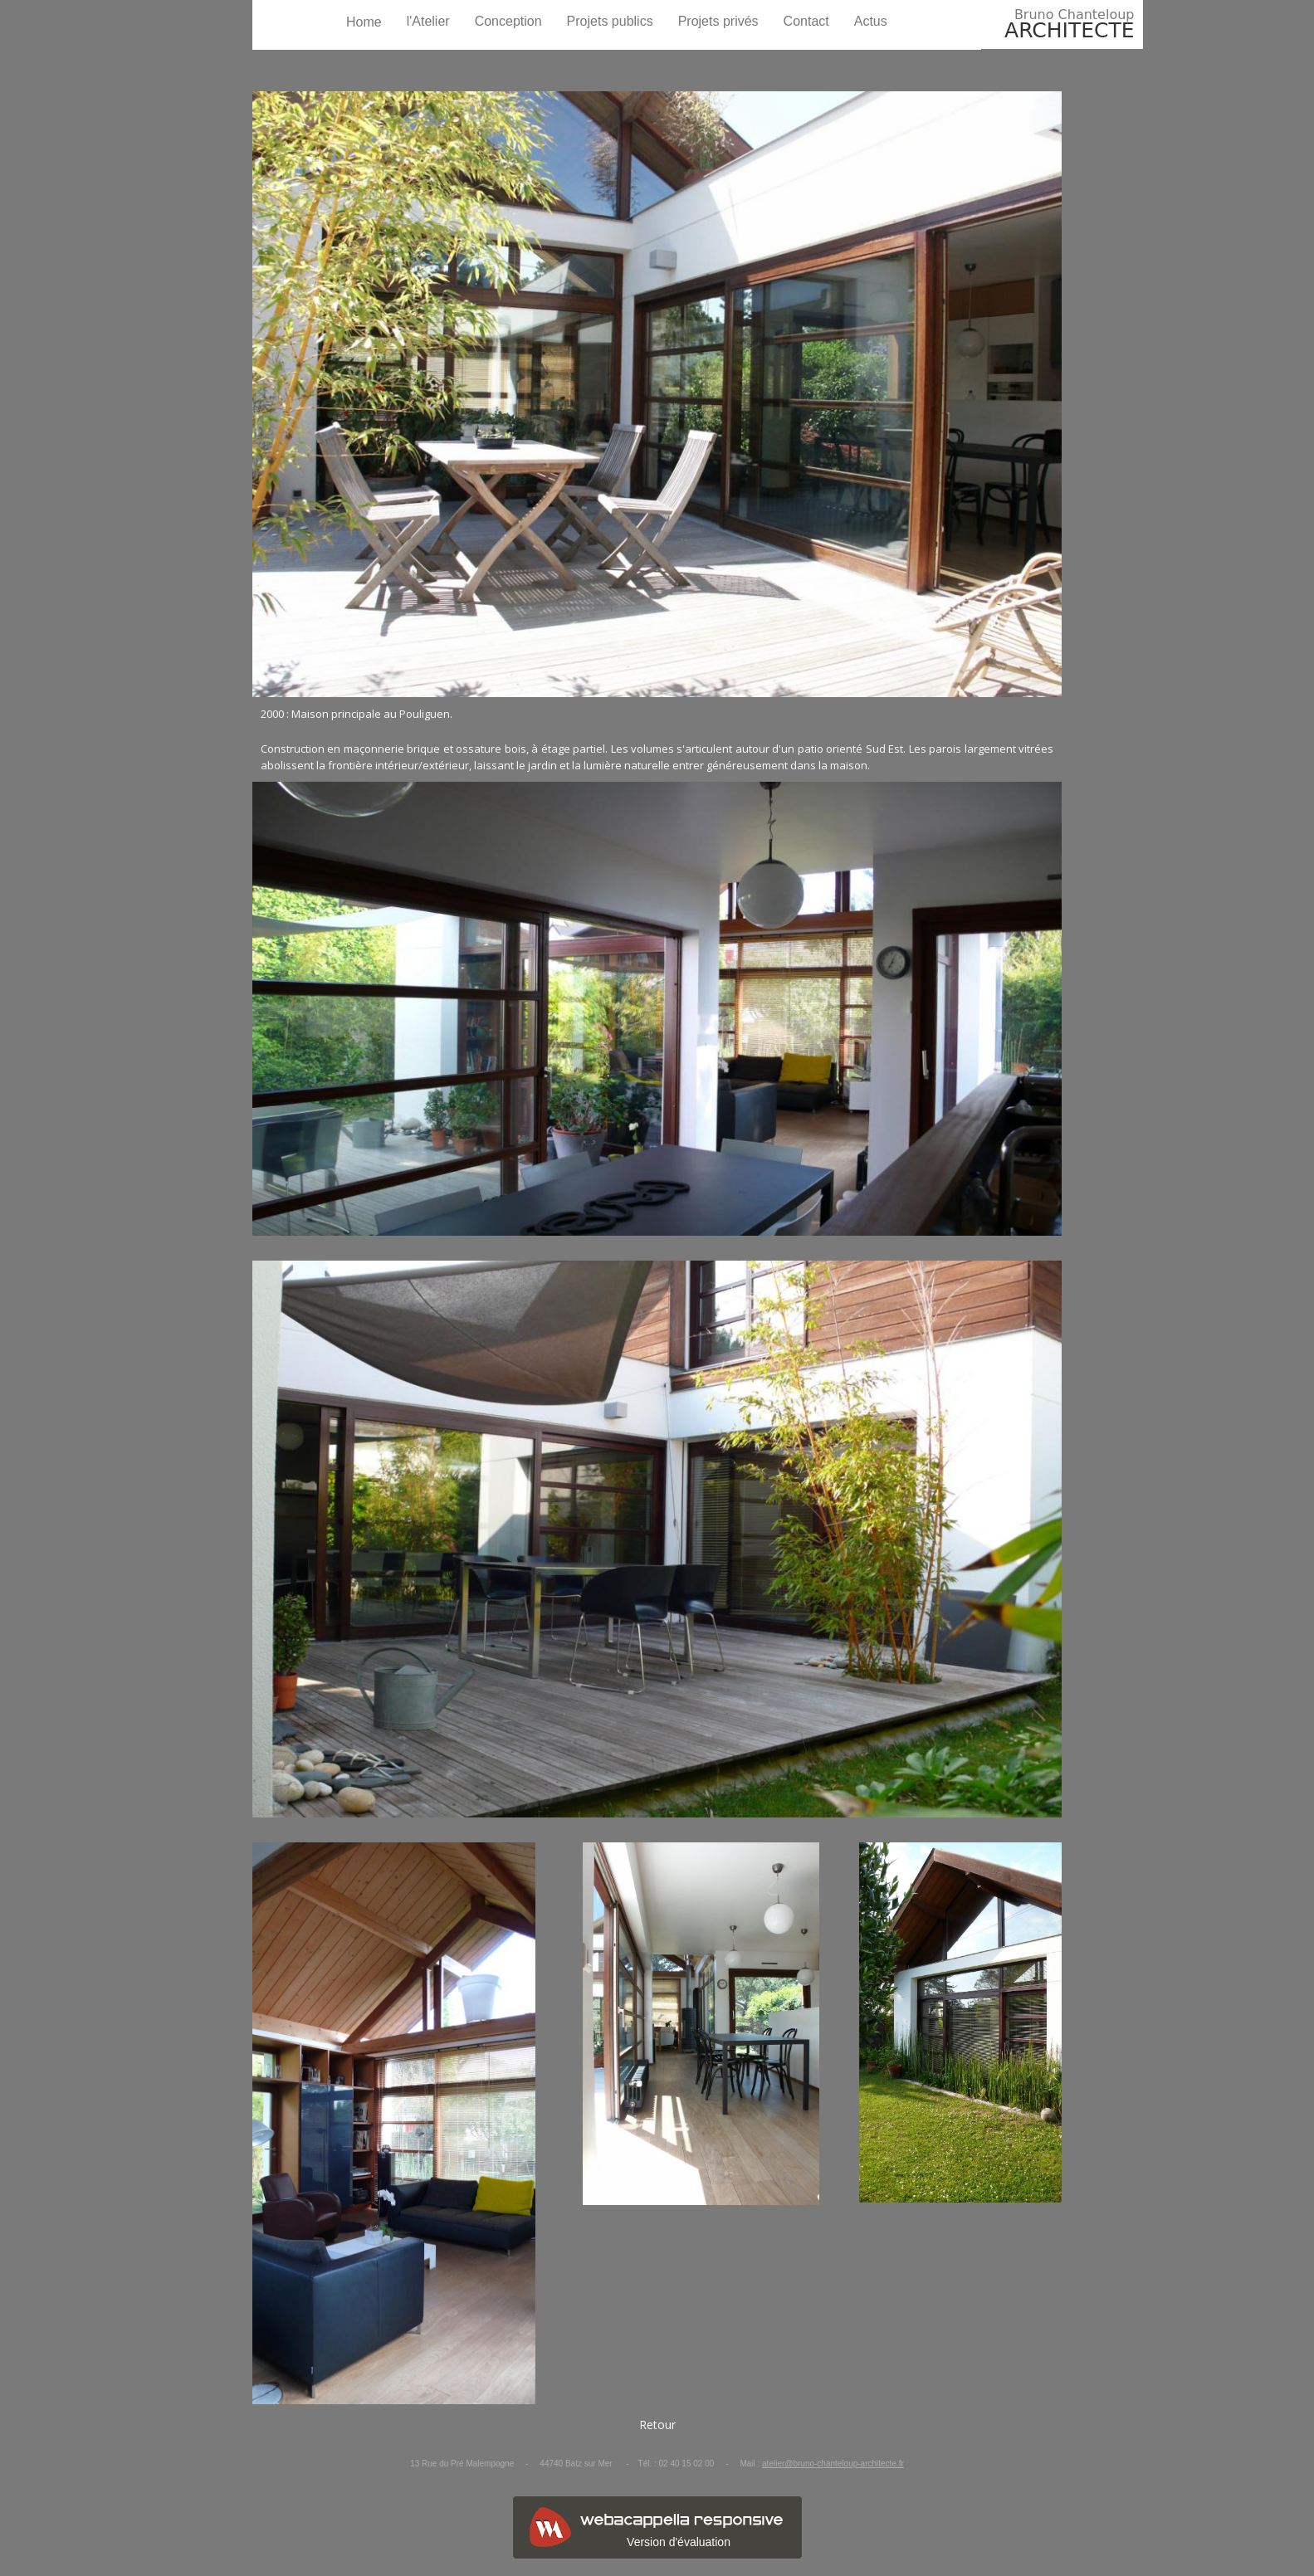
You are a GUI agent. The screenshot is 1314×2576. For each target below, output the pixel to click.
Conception (508, 21)
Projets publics (610, 21)
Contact (806, 21)
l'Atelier (428, 21)
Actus (870, 21)
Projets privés (718, 21)
